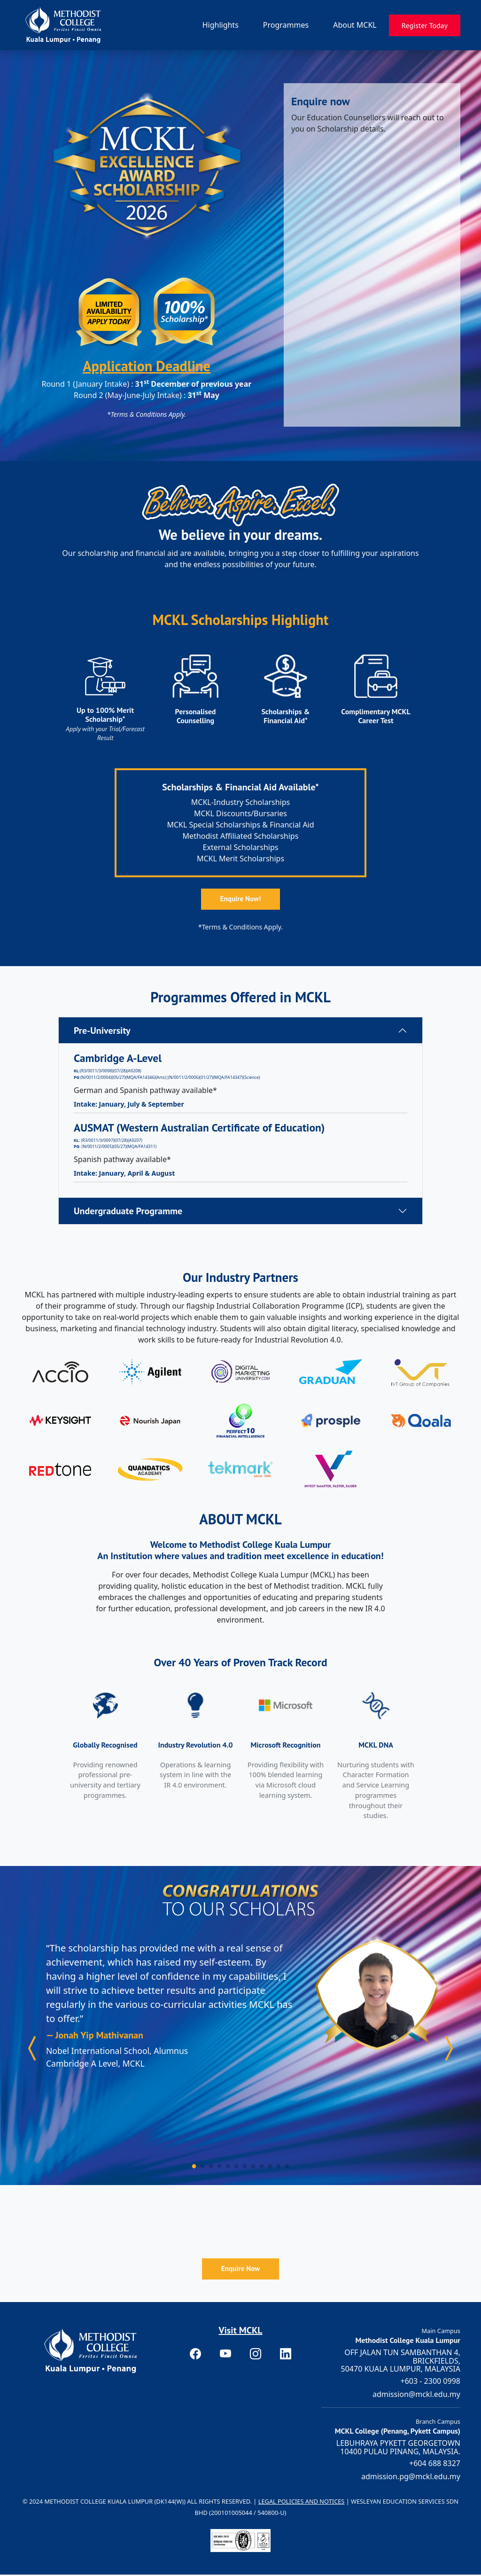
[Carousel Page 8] (253, 2167)
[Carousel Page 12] (287, 2167)
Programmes (286, 25)
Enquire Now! (240, 900)
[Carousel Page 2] (203, 2167)
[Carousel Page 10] (270, 2167)
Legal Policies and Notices (301, 2502)
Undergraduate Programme (128, 1212)
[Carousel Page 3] (211, 2167)
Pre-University (102, 1032)
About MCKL (354, 25)
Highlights (220, 25)
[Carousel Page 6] (236, 2167)
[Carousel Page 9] (262, 2167)
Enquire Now (240, 2269)
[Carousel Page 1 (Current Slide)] (194, 2167)
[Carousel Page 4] (219, 2167)
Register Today (425, 25)
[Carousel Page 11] (279, 2167)
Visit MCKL (240, 2331)
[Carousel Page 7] (245, 2167)
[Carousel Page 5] (228, 2167)
